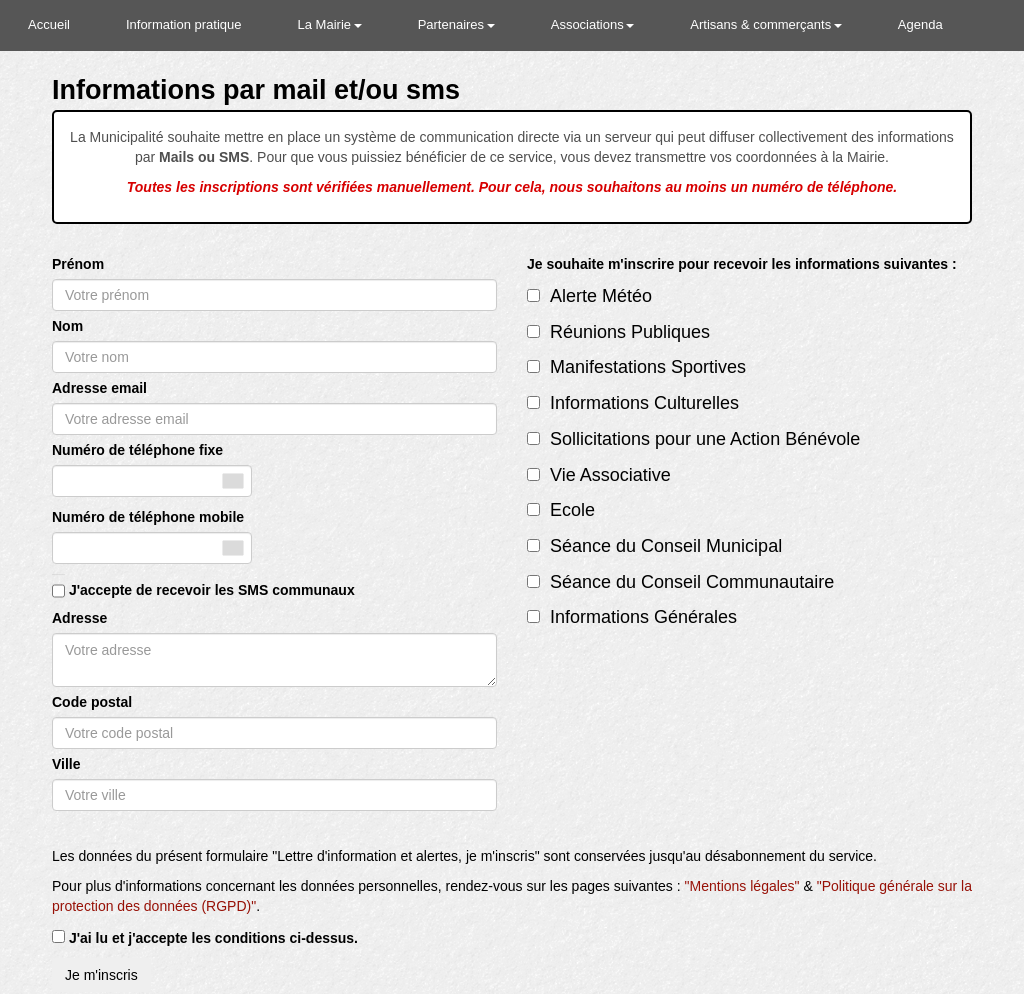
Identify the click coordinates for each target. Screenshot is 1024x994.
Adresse (79, 618)
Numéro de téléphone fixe (137, 450)
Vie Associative (610, 475)
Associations (593, 24)
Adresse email (99, 388)
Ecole (572, 510)
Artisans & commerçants (766, 24)
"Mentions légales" (742, 886)
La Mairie (330, 24)
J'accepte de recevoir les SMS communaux (212, 590)
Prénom (78, 264)
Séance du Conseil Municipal (666, 546)
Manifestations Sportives (648, 367)
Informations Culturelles (644, 403)
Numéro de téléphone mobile (148, 517)
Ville (66, 764)
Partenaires (456, 24)
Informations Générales (643, 617)
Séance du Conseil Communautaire (692, 582)
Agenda (920, 24)
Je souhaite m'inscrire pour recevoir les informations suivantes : (742, 264)
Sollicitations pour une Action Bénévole (705, 439)
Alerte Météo (601, 296)
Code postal (92, 702)
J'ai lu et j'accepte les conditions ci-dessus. (213, 938)
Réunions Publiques (630, 332)
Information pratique (184, 24)
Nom (67, 326)
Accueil (49, 24)
